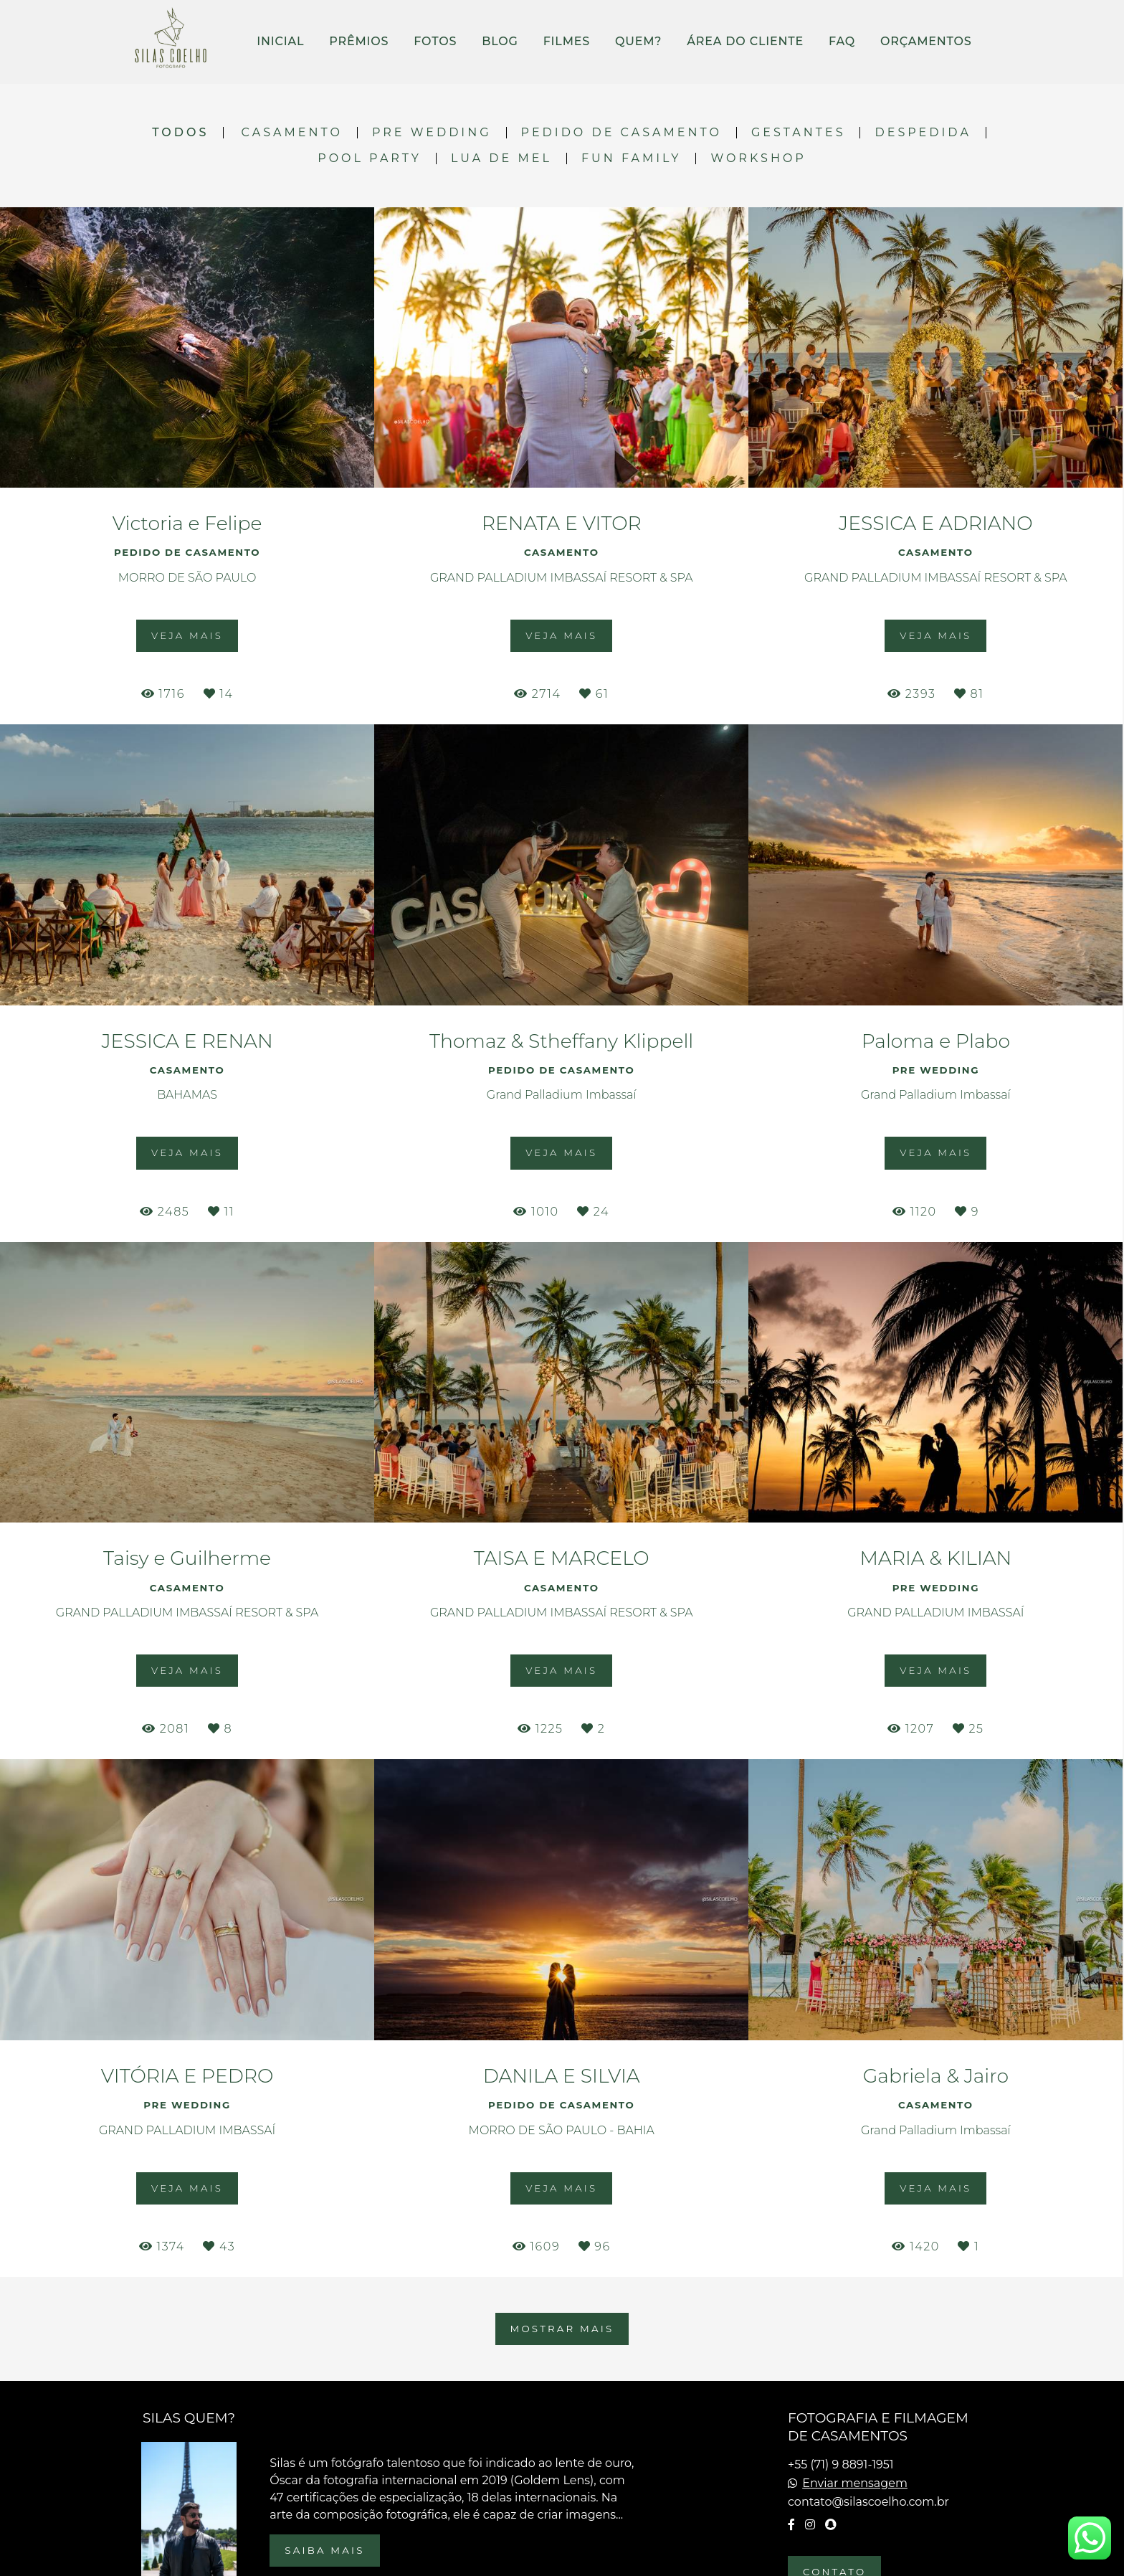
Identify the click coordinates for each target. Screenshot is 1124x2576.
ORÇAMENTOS (926, 41)
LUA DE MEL (501, 158)
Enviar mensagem (855, 2483)
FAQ (842, 41)
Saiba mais (324, 2550)
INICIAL (280, 41)
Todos (180, 132)
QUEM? (638, 41)
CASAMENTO (292, 132)
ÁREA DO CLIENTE (745, 41)
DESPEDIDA (923, 132)
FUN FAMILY (631, 158)
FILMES (566, 41)
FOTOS (435, 41)
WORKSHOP (758, 158)
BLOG (500, 41)
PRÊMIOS (359, 41)
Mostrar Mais (562, 2328)
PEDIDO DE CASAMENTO (621, 132)
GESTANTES (798, 132)
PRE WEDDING (432, 132)
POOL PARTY (370, 158)
